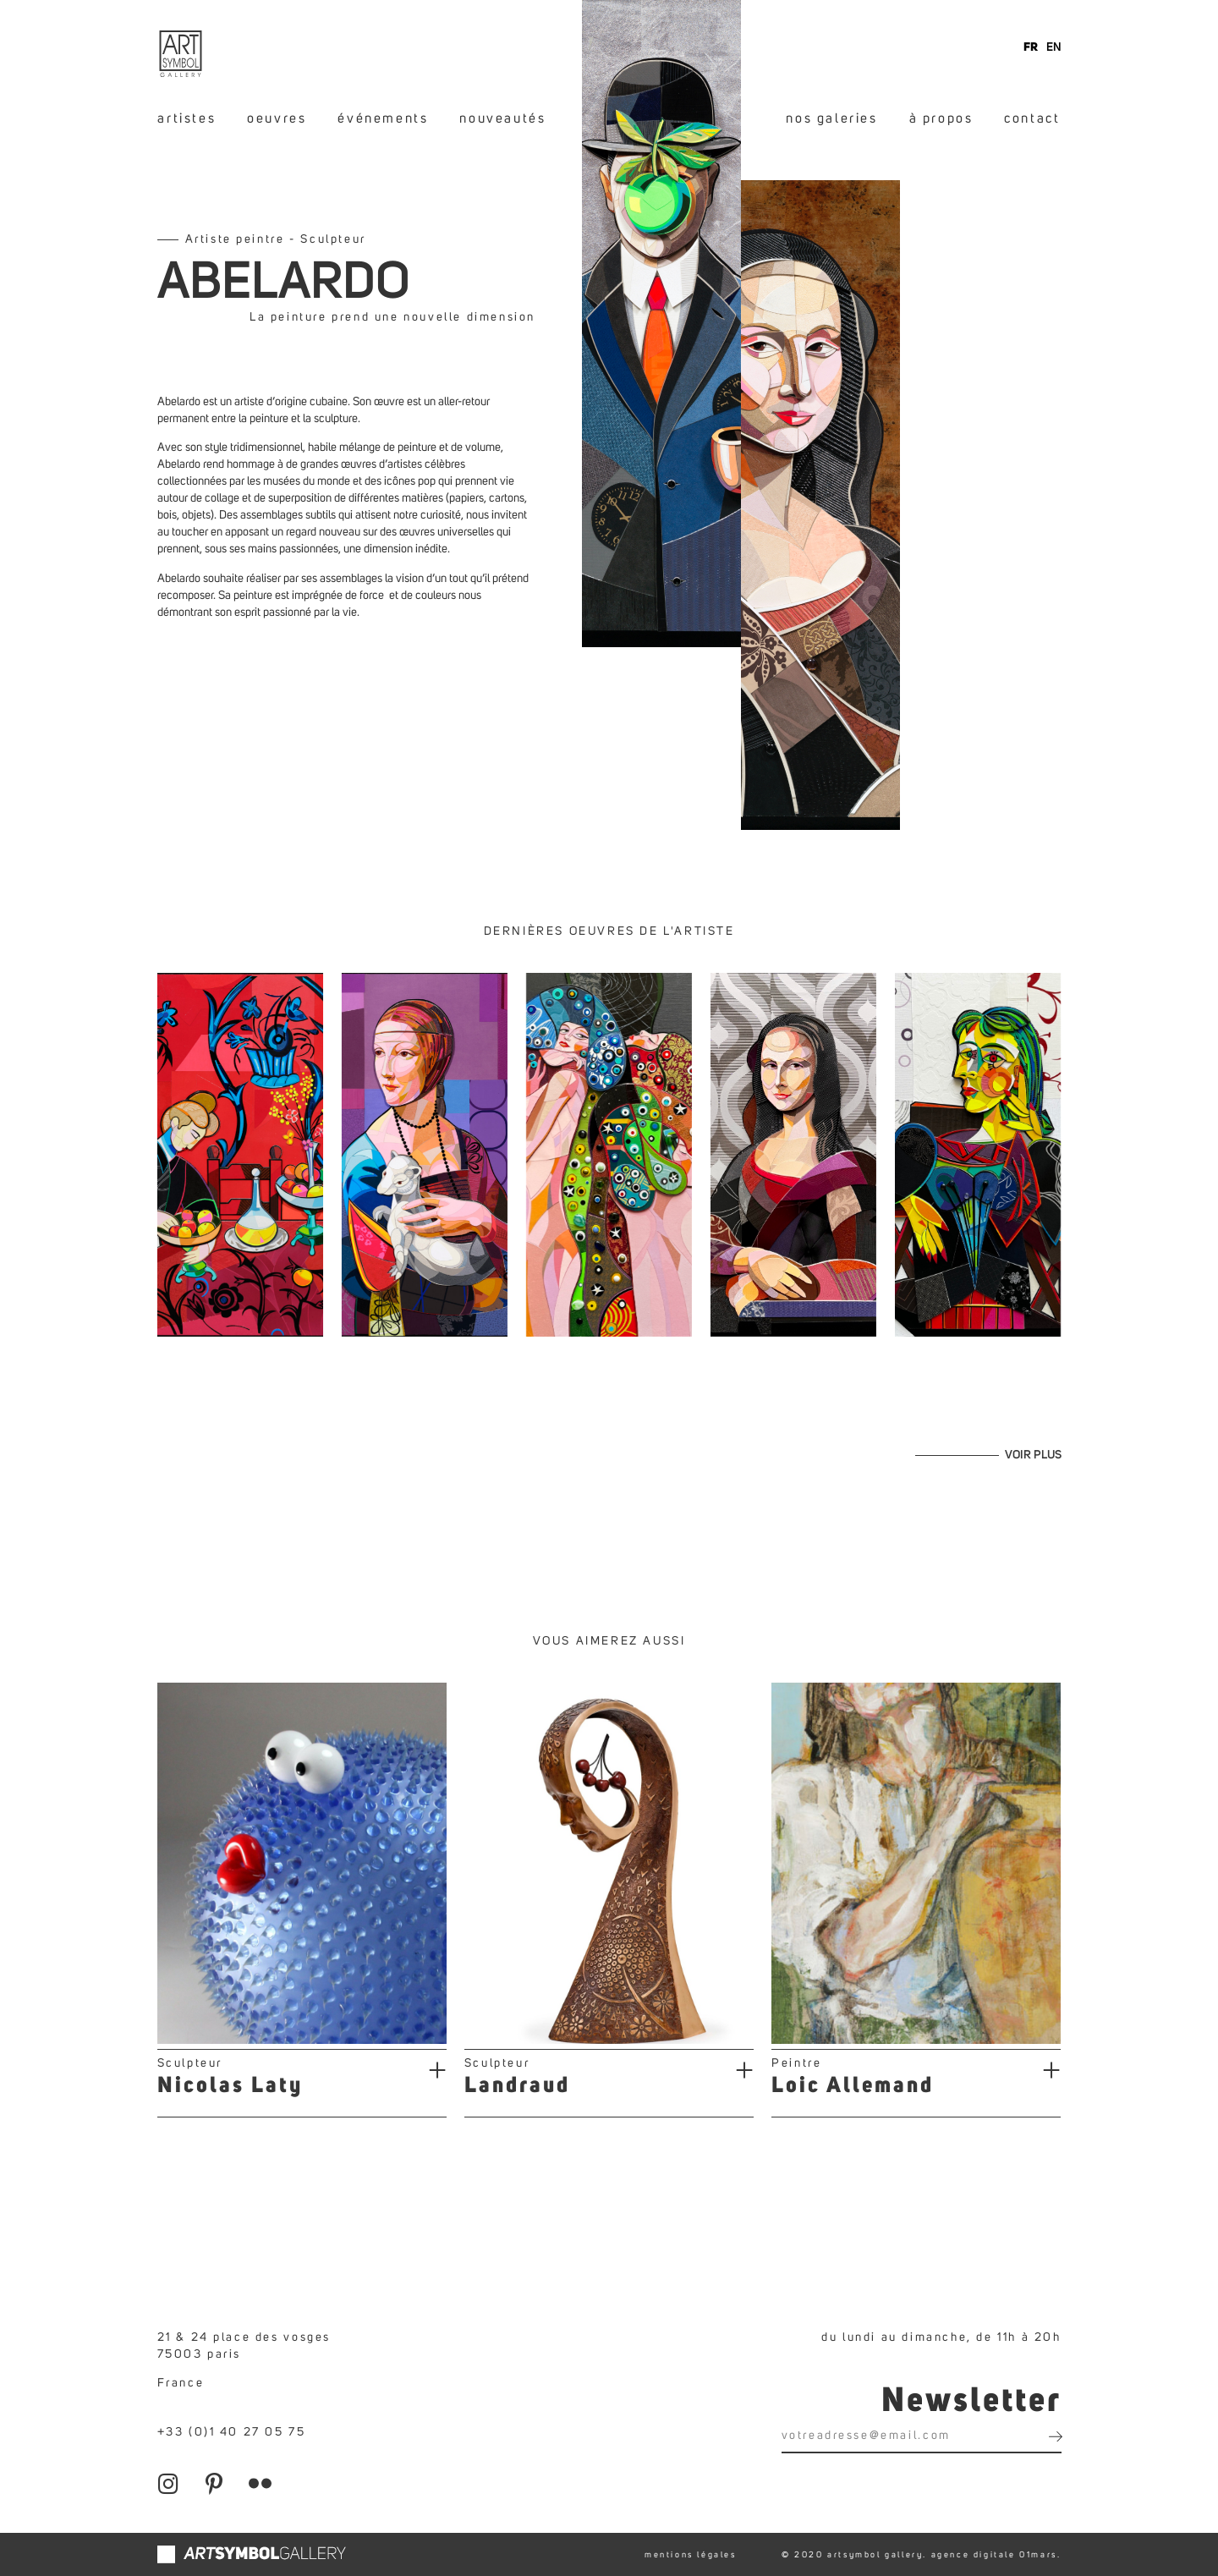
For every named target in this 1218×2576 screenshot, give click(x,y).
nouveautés (502, 118)
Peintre (796, 2063)
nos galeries (831, 118)
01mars (1038, 2555)
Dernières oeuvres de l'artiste (609, 931)
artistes (186, 118)
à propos (941, 118)
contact (1032, 118)
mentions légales (691, 2555)
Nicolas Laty (230, 2086)
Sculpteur (189, 2063)
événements (382, 118)
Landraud (517, 2086)
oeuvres (276, 118)
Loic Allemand (852, 2086)
